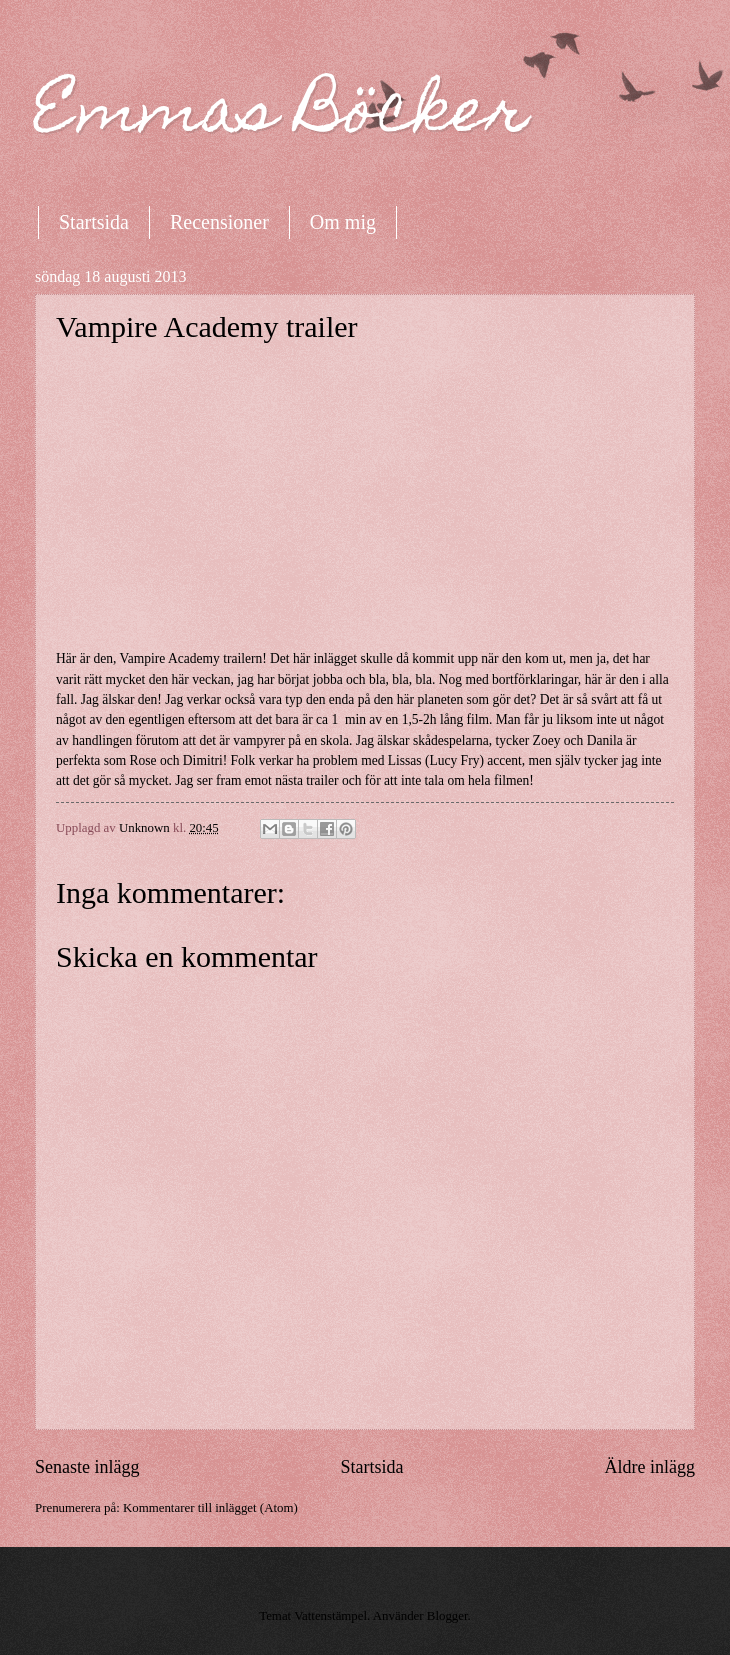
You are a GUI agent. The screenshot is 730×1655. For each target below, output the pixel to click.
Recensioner (219, 222)
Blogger (447, 1616)
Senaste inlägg (87, 1467)
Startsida (94, 222)
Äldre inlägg (649, 1467)
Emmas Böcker (282, 116)
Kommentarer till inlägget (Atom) (210, 1508)
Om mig (343, 222)
